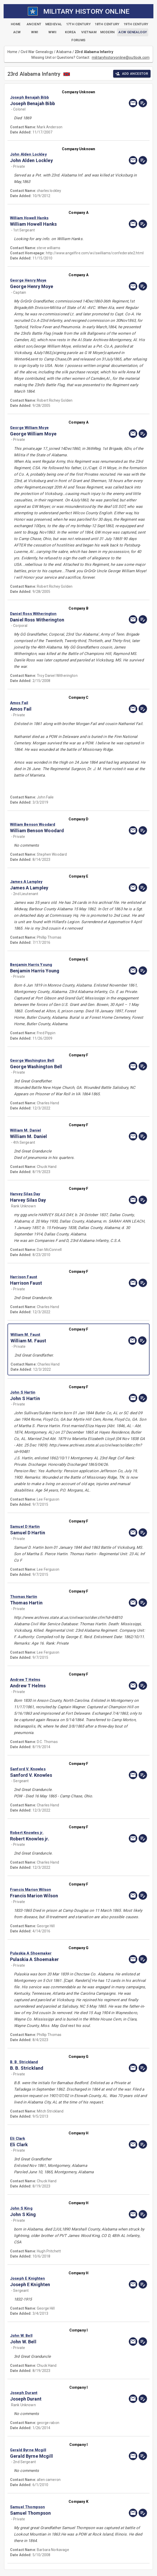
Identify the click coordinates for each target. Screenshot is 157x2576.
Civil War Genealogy (37, 52)
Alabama (63, 52)
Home (12, 52)
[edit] (143, 103)
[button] (58, 97)
